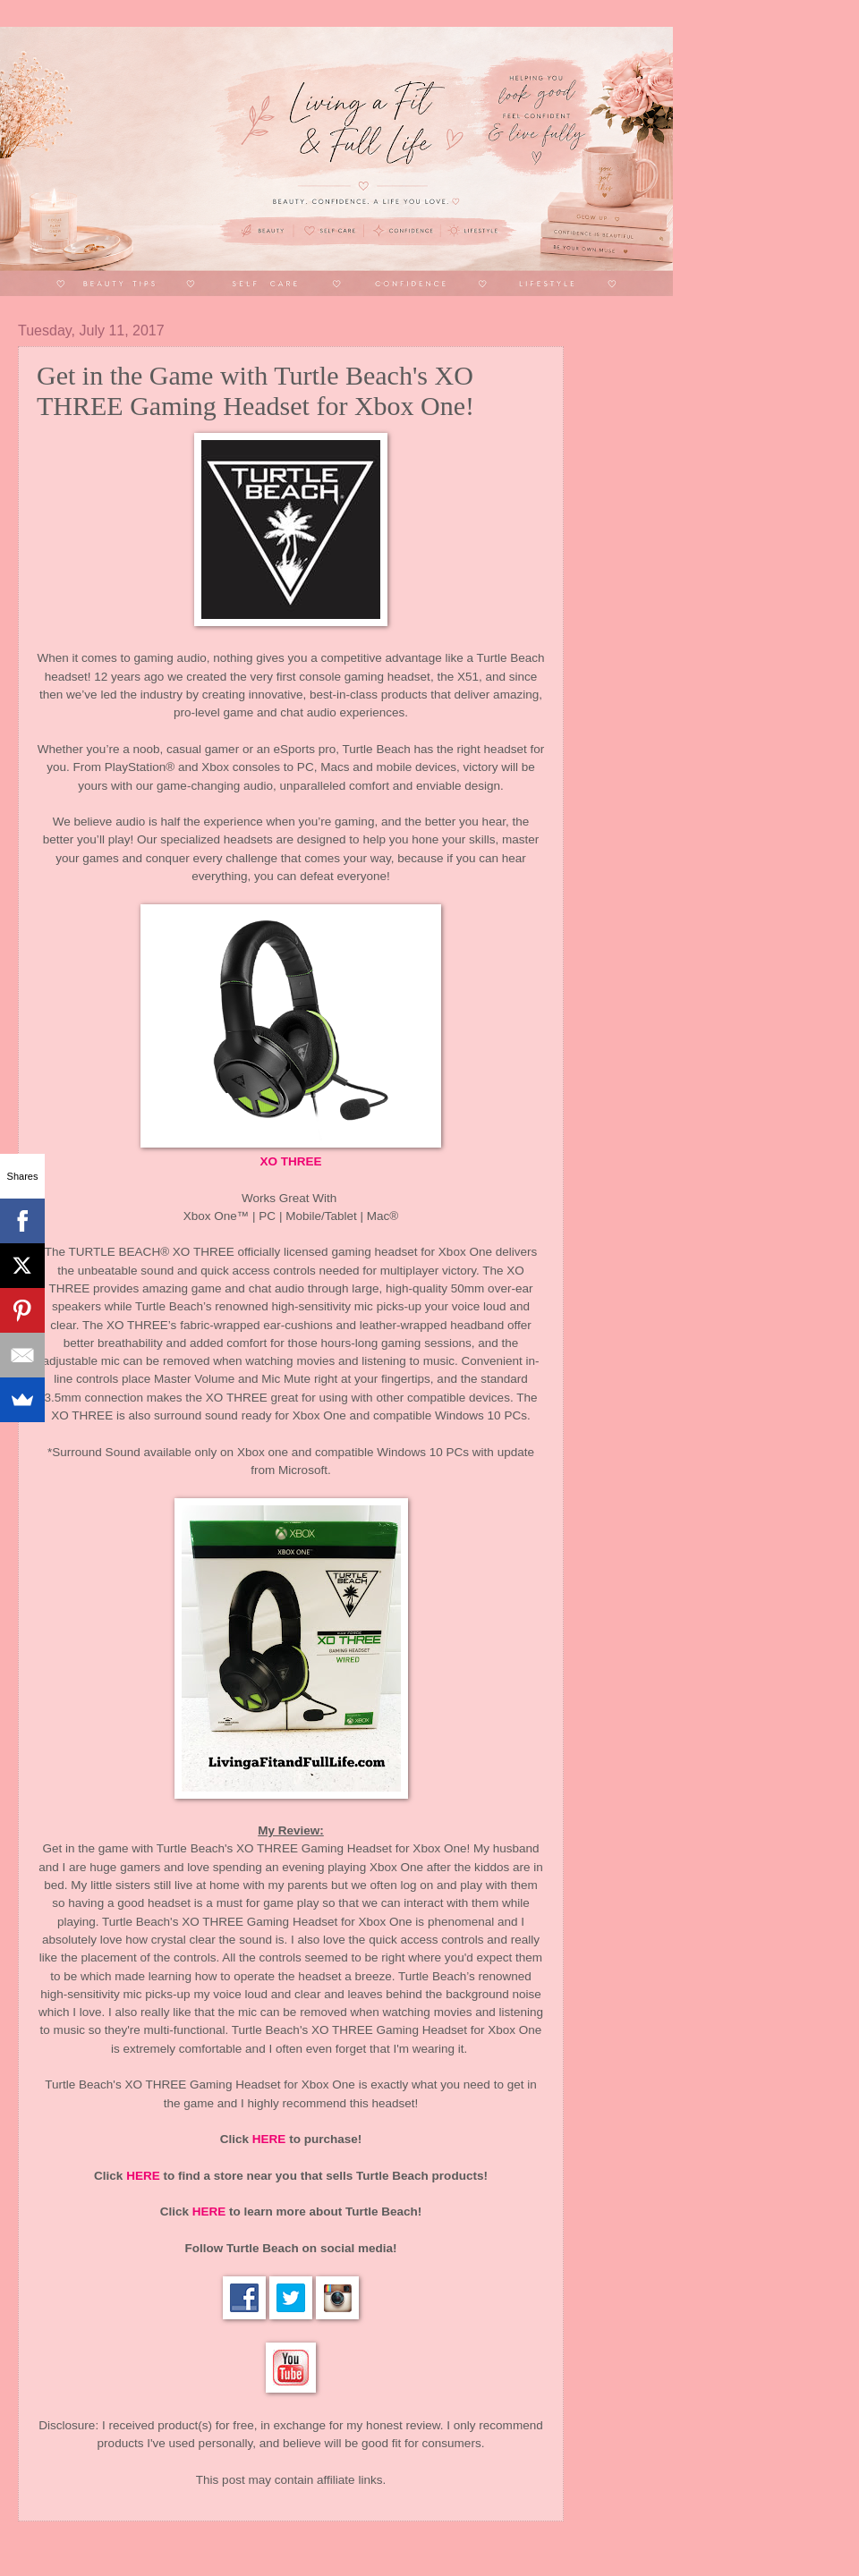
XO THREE (290, 1161)
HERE (269, 2139)
